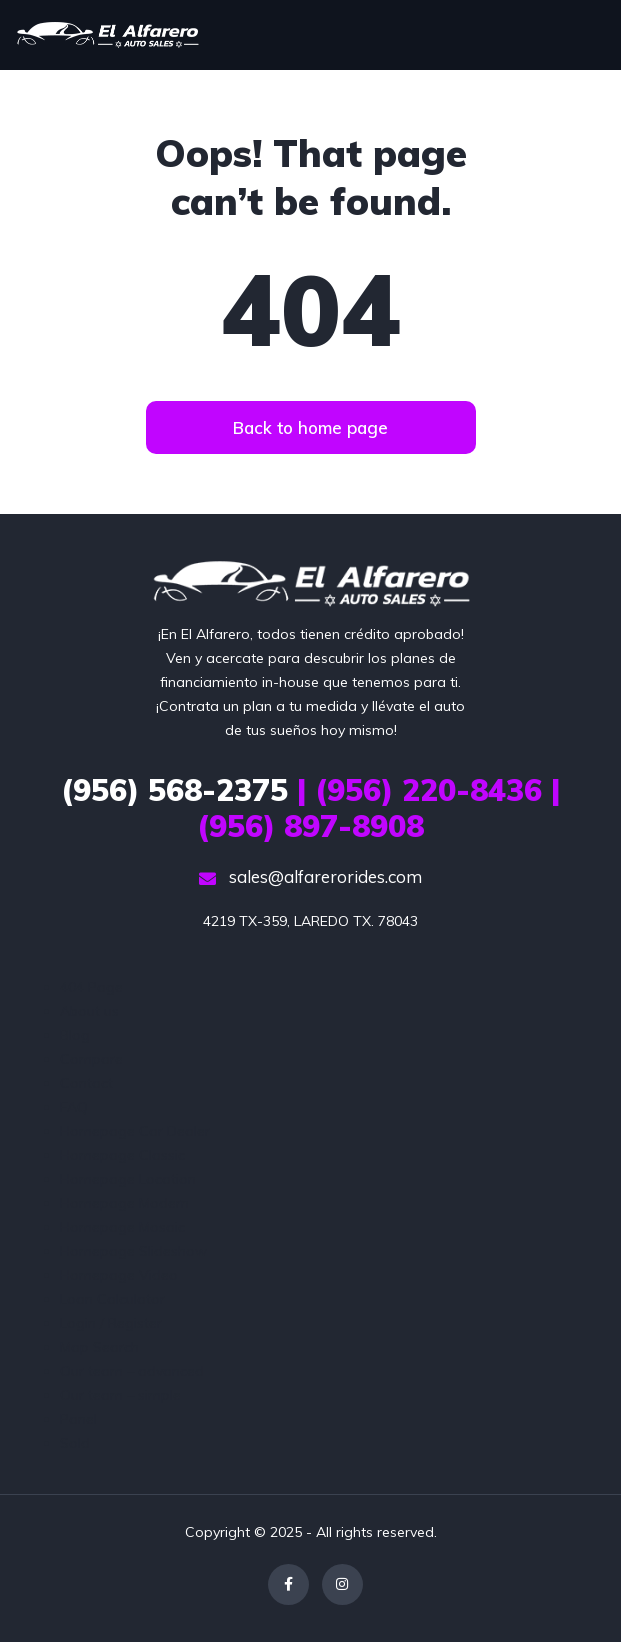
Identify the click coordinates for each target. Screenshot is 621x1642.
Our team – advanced (132, 1371)
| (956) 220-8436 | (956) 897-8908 (310, 808)
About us (89, 1011)
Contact (86, 1083)
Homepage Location (128, 1179)
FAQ (74, 1107)
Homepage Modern (124, 1203)
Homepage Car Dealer (135, 1131)
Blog (75, 1035)
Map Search (99, 1347)
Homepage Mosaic (122, 1227)
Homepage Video (119, 1275)
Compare (91, 1059)
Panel (78, 1419)
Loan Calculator (112, 1299)
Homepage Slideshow (133, 1251)
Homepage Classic (122, 1155)
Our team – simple (120, 1395)
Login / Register (111, 1323)
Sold (75, 1443)
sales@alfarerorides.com (310, 876)
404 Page (91, 987)
